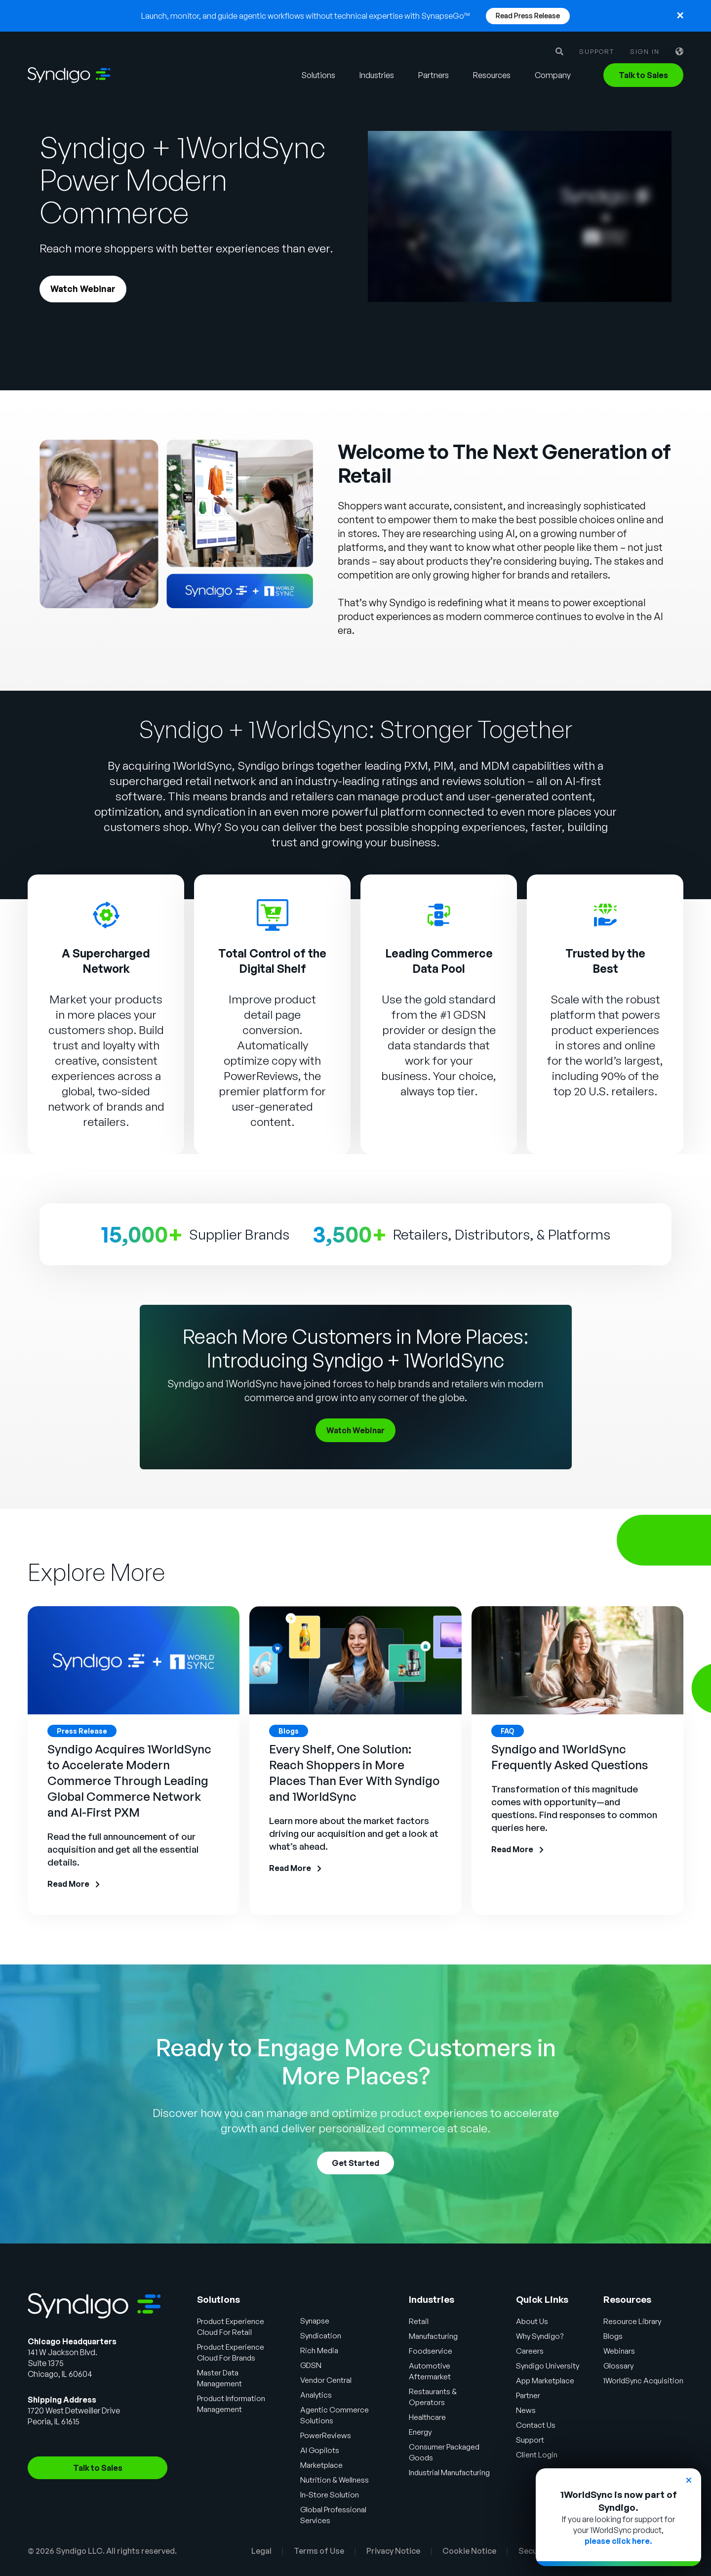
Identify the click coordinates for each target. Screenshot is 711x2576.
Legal (261, 2551)
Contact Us (534, 2425)
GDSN (311, 2365)
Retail (417, 2322)
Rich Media (320, 2351)
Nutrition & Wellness (335, 2480)
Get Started (355, 2163)
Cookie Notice (469, 2551)
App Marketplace (545, 2381)
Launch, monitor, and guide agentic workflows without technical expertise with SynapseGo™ (305, 16)
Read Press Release (528, 15)
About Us (530, 2322)
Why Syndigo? (539, 2336)
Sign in (645, 51)
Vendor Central (327, 2380)
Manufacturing (433, 2336)
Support (596, 51)
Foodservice (429, 2351)
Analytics (316, 2395)
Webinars (621, 2351)
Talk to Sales (643, 75)
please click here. (618, 2541)
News (524, 2410)
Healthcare (426, 2417)
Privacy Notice (393, 2551)
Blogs (615, 2336)
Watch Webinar (83, 289)
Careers (528, 2351)
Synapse (316, 2321)
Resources (492, 75)
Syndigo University (547, 2366)
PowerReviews (261, 1077)
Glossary (620, 2366)
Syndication (322, 2336)
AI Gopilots (320, 2450)
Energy (419, 2432)
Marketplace (322, 2465)
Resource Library (634, 2322)
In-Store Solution (330, 2495)
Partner (527, 2396)
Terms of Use (319, 2551)
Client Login (535, 2455)
